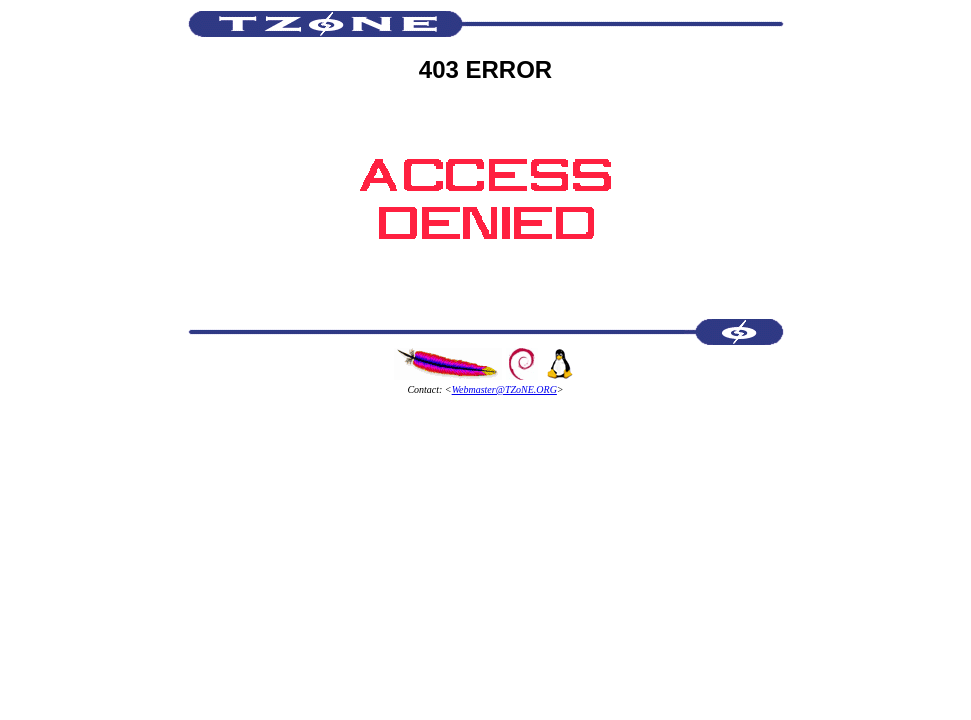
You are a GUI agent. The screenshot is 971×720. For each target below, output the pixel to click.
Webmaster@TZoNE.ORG (504, 389)
